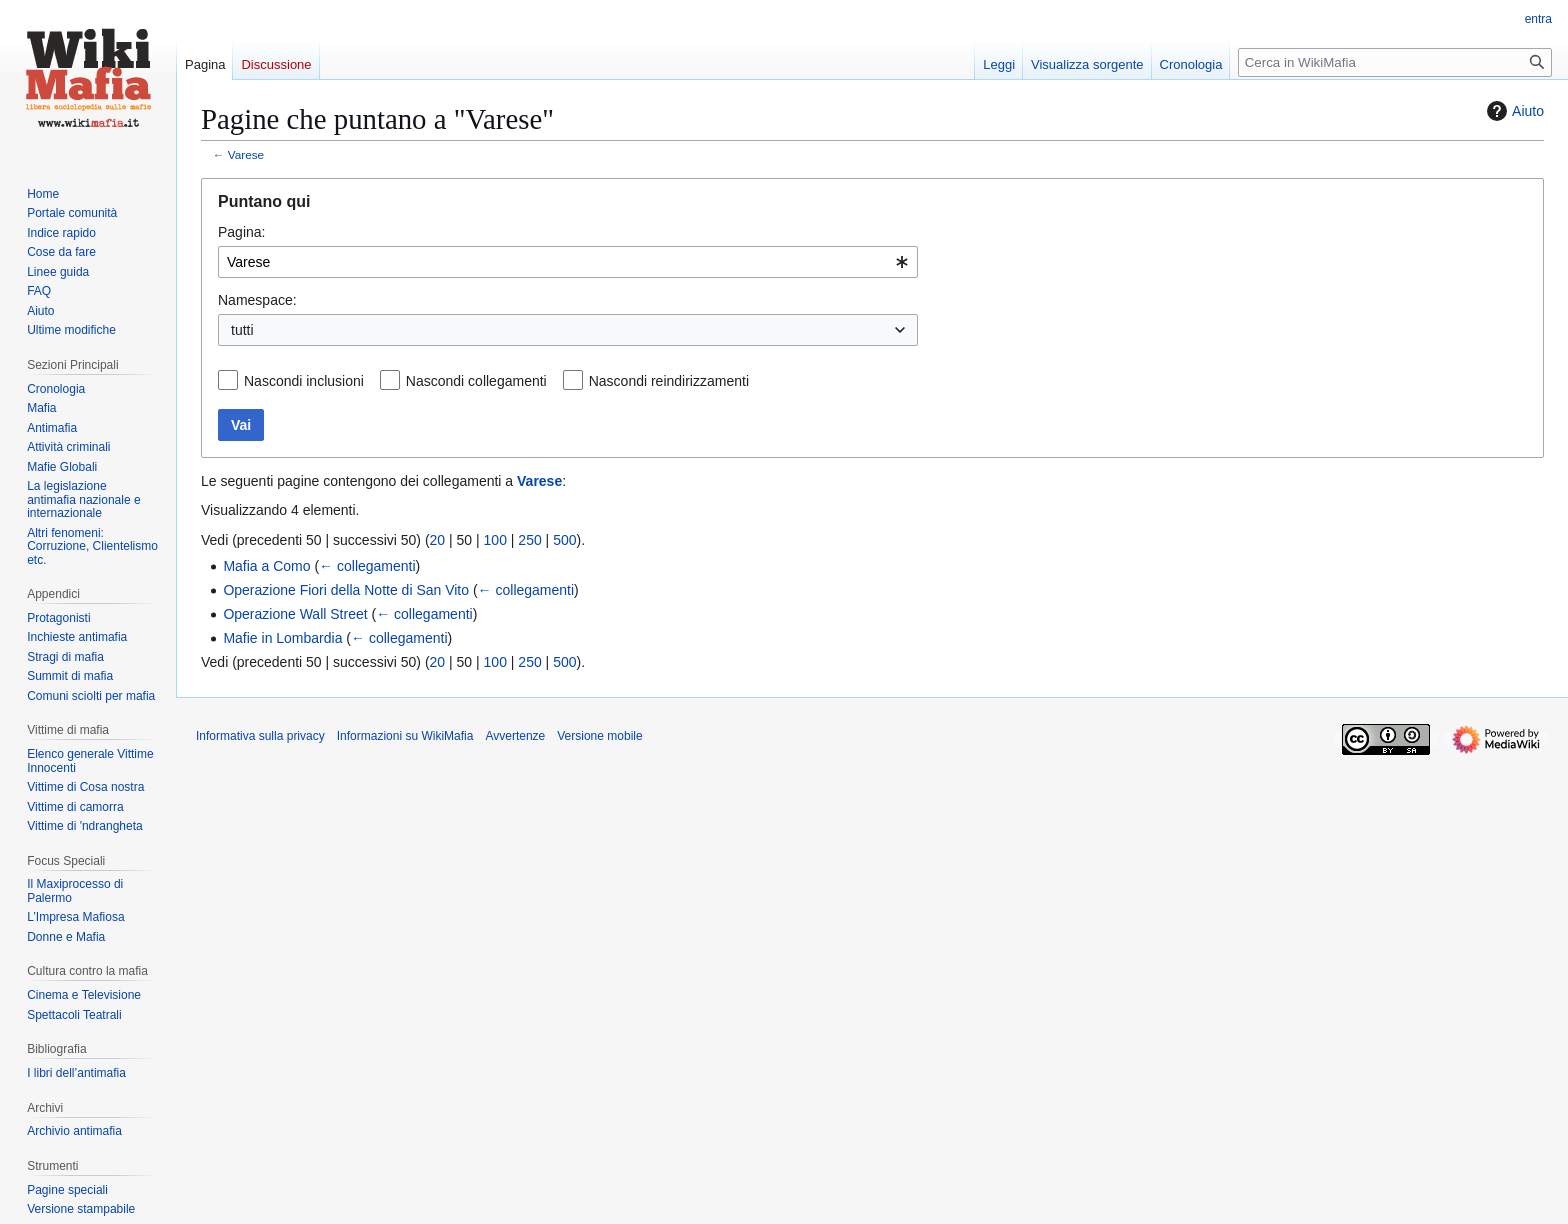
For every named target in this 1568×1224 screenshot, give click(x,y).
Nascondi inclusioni (304, 381)
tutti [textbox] (242, 330)
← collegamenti (367, 566)
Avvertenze (515, 736)
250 (529, 540)
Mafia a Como (266, 566)
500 (564, 540)
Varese (246, 154)
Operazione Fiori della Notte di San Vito (346, 590)
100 (495, 540)
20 (438, 540)
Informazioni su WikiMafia (405, 736)
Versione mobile (599, 736)
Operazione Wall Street (295, 614)
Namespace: (257, 300)
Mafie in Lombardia (282, 638)
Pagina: (241, 232)
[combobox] (568, 262)
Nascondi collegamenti (476, 381)
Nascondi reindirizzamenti (669, 381)
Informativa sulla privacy (260, 736)
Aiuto (1513, 111)
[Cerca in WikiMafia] (1395, 62)
